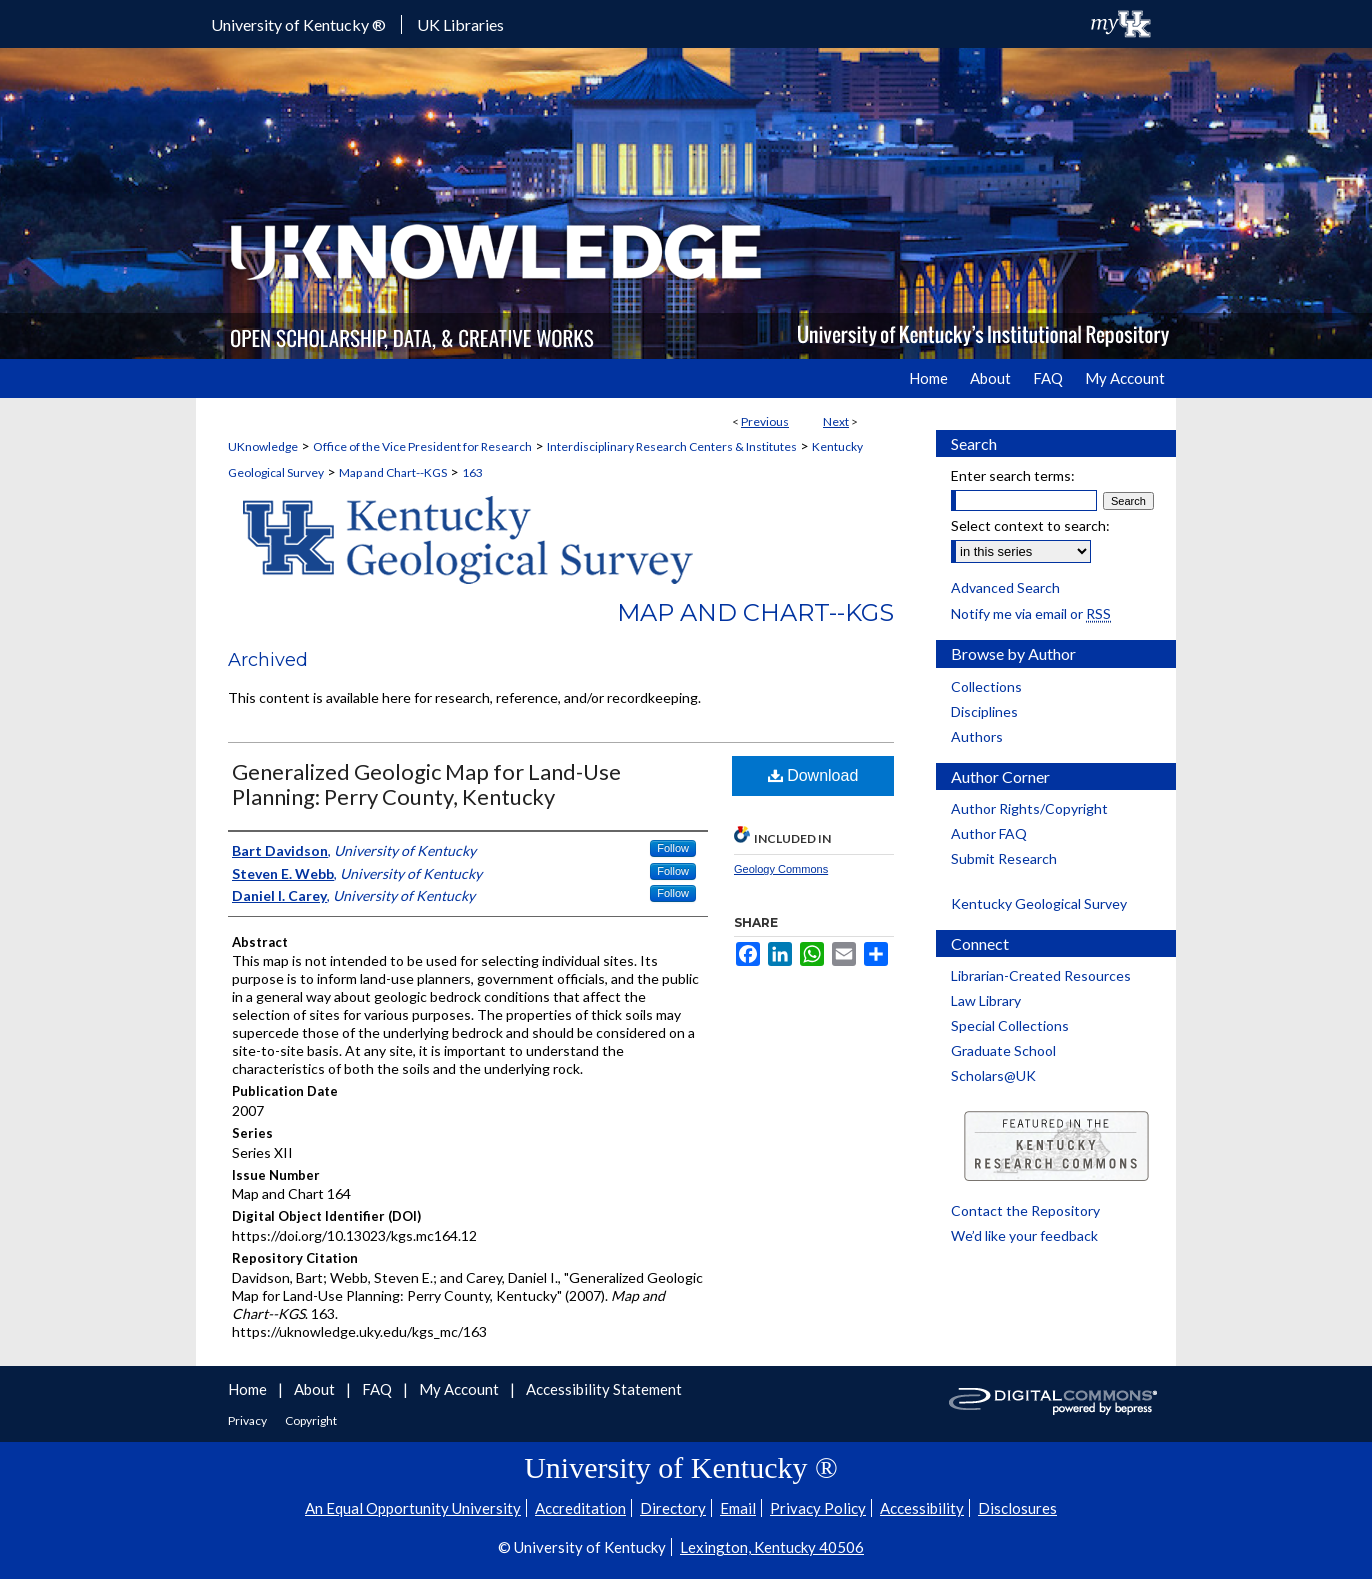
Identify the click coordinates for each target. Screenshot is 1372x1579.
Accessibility (922, 1508)
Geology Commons (781, 869)
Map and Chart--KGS (393, 472)
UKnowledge (263, 446)
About (316, 1389)
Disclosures (1017, 1508)
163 (472, 472)
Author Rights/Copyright (1029, 808)
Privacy (248, 1420)
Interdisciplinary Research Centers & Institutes (672, 446)
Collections (986, 686)
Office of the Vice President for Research (422, 446)
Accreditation (580, 1508)
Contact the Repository (1025, 1210)
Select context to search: (1030, 525)
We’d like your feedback (1024, 1235)
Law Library (986, 1000)
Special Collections (1010, 1025)
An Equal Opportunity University (413, 1508)
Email (738, 1508)
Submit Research (1004, 858)
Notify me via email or (1031, 613)
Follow (673, 848)
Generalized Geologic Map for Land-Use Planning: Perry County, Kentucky (426, 784)
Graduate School (1003, 1050)
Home (249, 1389)
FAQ (378, 1389)
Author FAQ (989, 833)
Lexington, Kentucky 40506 (772, 1547)
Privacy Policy (818, 1508)
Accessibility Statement (604, 1389)
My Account (460, 1389)
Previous (765, 421)
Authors (977, 736)
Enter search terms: (1013, 475)
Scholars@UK (993, 1075)
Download (813, 775)
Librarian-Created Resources (1041, 975)
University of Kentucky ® (298, 24)
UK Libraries (460, 24)
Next (836, 421)
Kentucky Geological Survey (1039, 903)
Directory (673, 1508)
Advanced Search (1005, 587)
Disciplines (984, 711)
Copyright (311, 1420)
